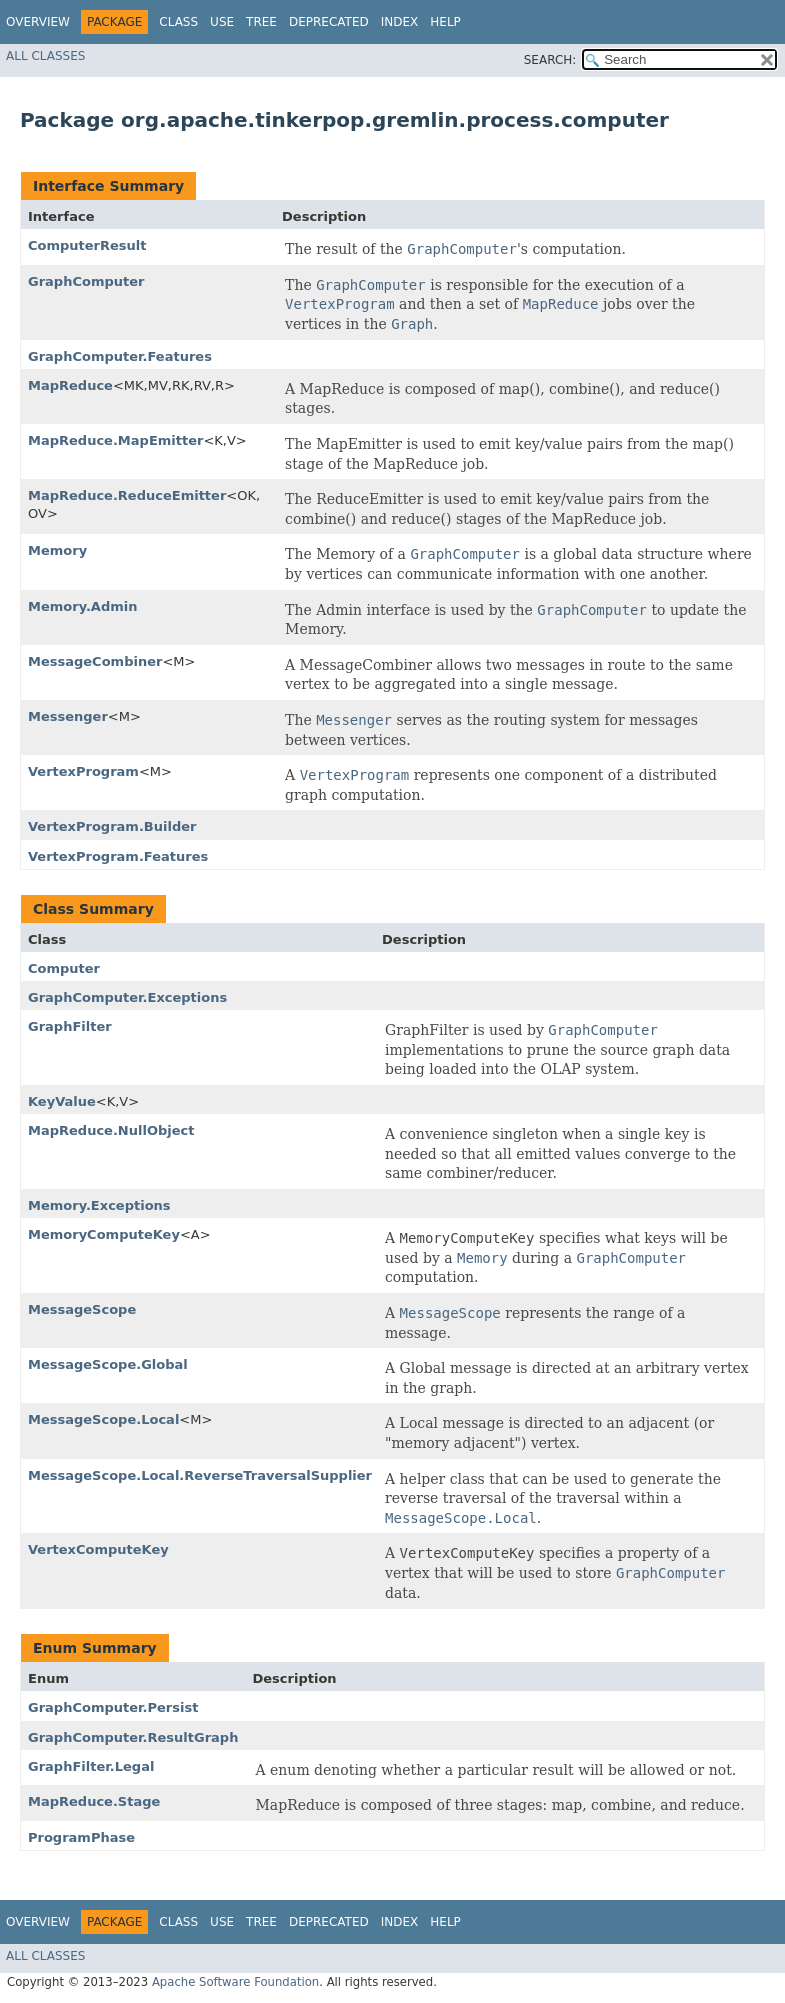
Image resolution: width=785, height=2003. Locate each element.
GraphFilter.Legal (91, 1766)
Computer (64, 968)
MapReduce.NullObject (111, 1130)
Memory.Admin (82, 606)
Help (445, 22)
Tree (261, 22)
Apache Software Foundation (235, 1982)
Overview (38, 22)
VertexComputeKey (98, 1549)
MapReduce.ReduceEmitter (127, 495)
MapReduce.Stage (94, 1801)
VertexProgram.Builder (112, 826)
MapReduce (70, 385)
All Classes (45, 56)
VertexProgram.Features (118, 856)
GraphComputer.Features (120, 356)
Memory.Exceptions (99, 1205)
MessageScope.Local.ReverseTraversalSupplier (200, 1475)
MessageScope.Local (103, 1419)
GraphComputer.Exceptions (127, 997)
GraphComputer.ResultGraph (133, 1737)
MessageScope (82, 1309)
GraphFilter (70, 1026)
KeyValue (62, 1101)
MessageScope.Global (108, 1364)
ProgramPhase (81, 1837)
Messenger (68, 716)
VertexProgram (83, 771)
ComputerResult (87, 245)
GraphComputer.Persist (113, 1707)
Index (400, 22)
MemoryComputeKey (104, 1234)
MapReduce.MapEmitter (115, 440)
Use (222, 22)
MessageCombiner (95, 661)
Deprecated (329, 22)
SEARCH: (550, 60)
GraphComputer (86, 281)
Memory (57, 550)
